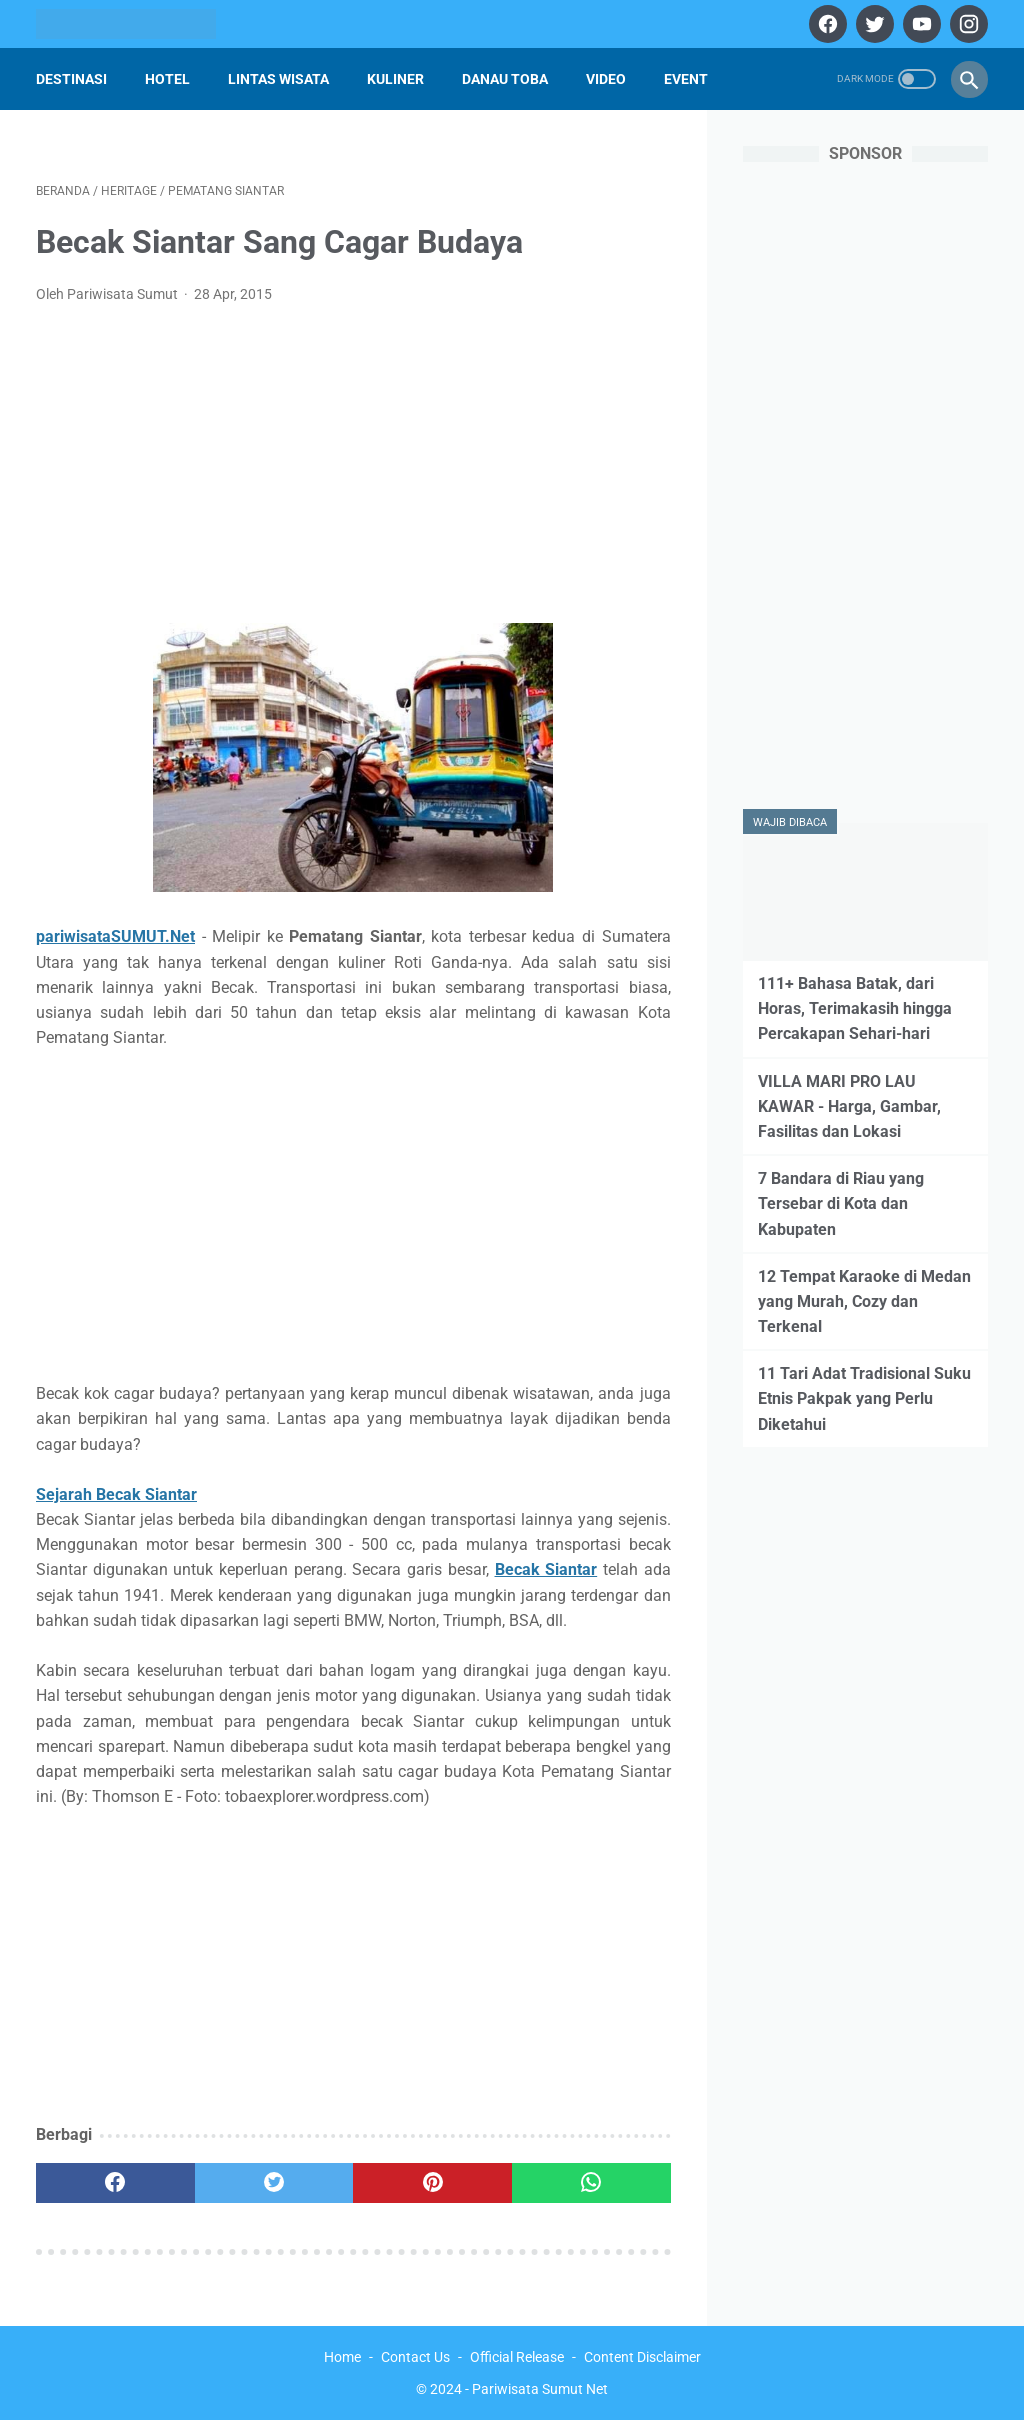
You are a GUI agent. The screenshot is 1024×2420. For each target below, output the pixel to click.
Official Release (517, 2357)
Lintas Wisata (278, 79)
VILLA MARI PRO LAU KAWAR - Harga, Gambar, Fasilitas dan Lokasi (849, 1106)
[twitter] (872, 24)
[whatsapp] (591, 2183)
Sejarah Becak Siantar (116, 1494)
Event (686, 79)
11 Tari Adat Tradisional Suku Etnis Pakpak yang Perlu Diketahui (864, 1398)
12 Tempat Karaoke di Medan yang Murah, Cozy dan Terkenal (864, 1301)
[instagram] (966, 24)
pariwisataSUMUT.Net (115, 936)
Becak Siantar (546, 1569)
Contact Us (415, 2357)
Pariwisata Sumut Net (540, 2389)
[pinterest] (432, 2183)
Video (606, 79)
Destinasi (71, 79)
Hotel (167, 79)
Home (342, 2357)
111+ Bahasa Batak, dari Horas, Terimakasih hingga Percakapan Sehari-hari (855, 1008)
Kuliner (395, 79)
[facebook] (825, 24)
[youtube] (919, 24)
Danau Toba (505, 79)
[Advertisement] (353, 470)
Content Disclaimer (642, 2357)
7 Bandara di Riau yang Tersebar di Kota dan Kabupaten (841, 1203)
